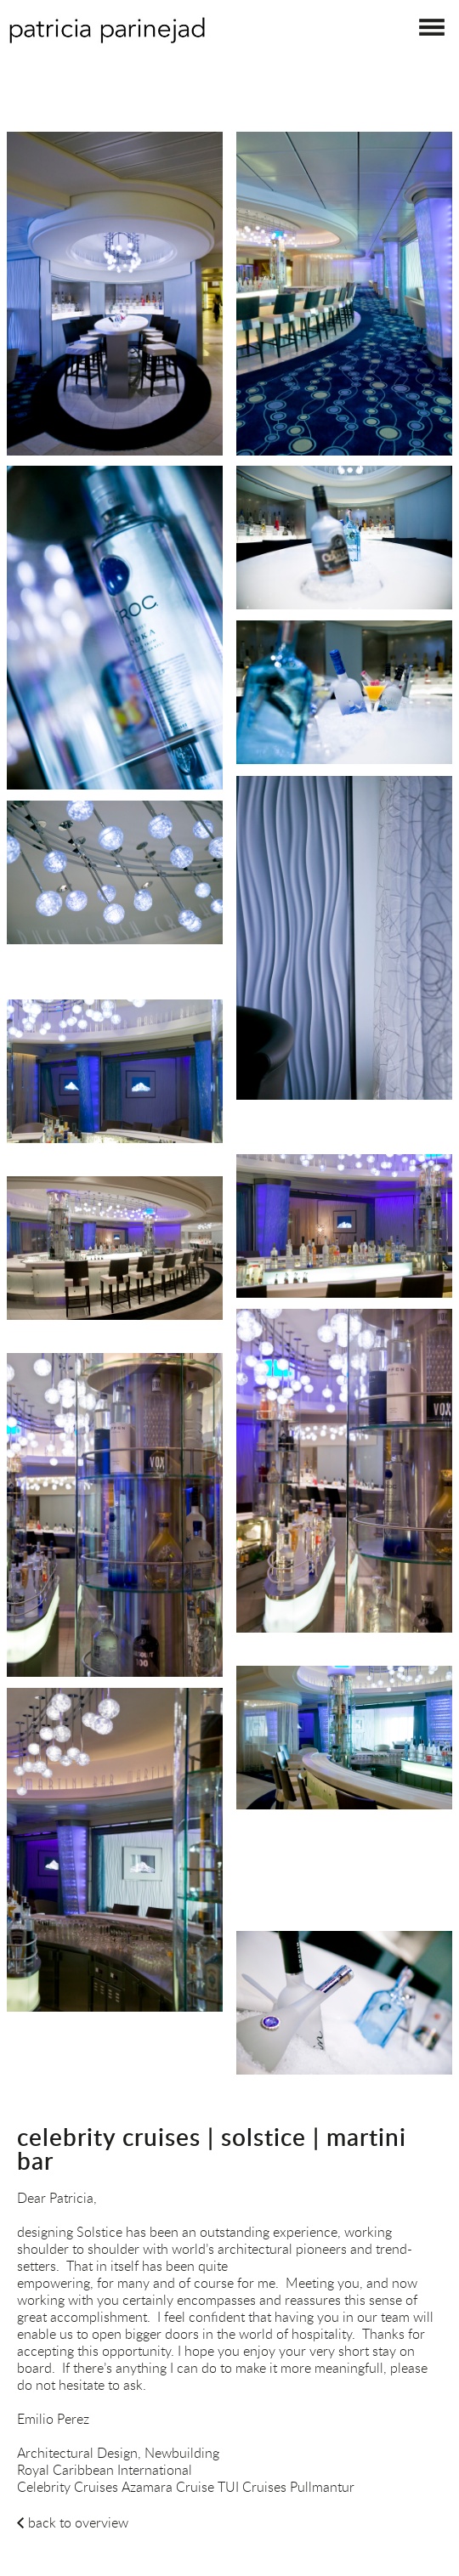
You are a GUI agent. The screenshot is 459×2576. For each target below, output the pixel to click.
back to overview (78, 2522)
